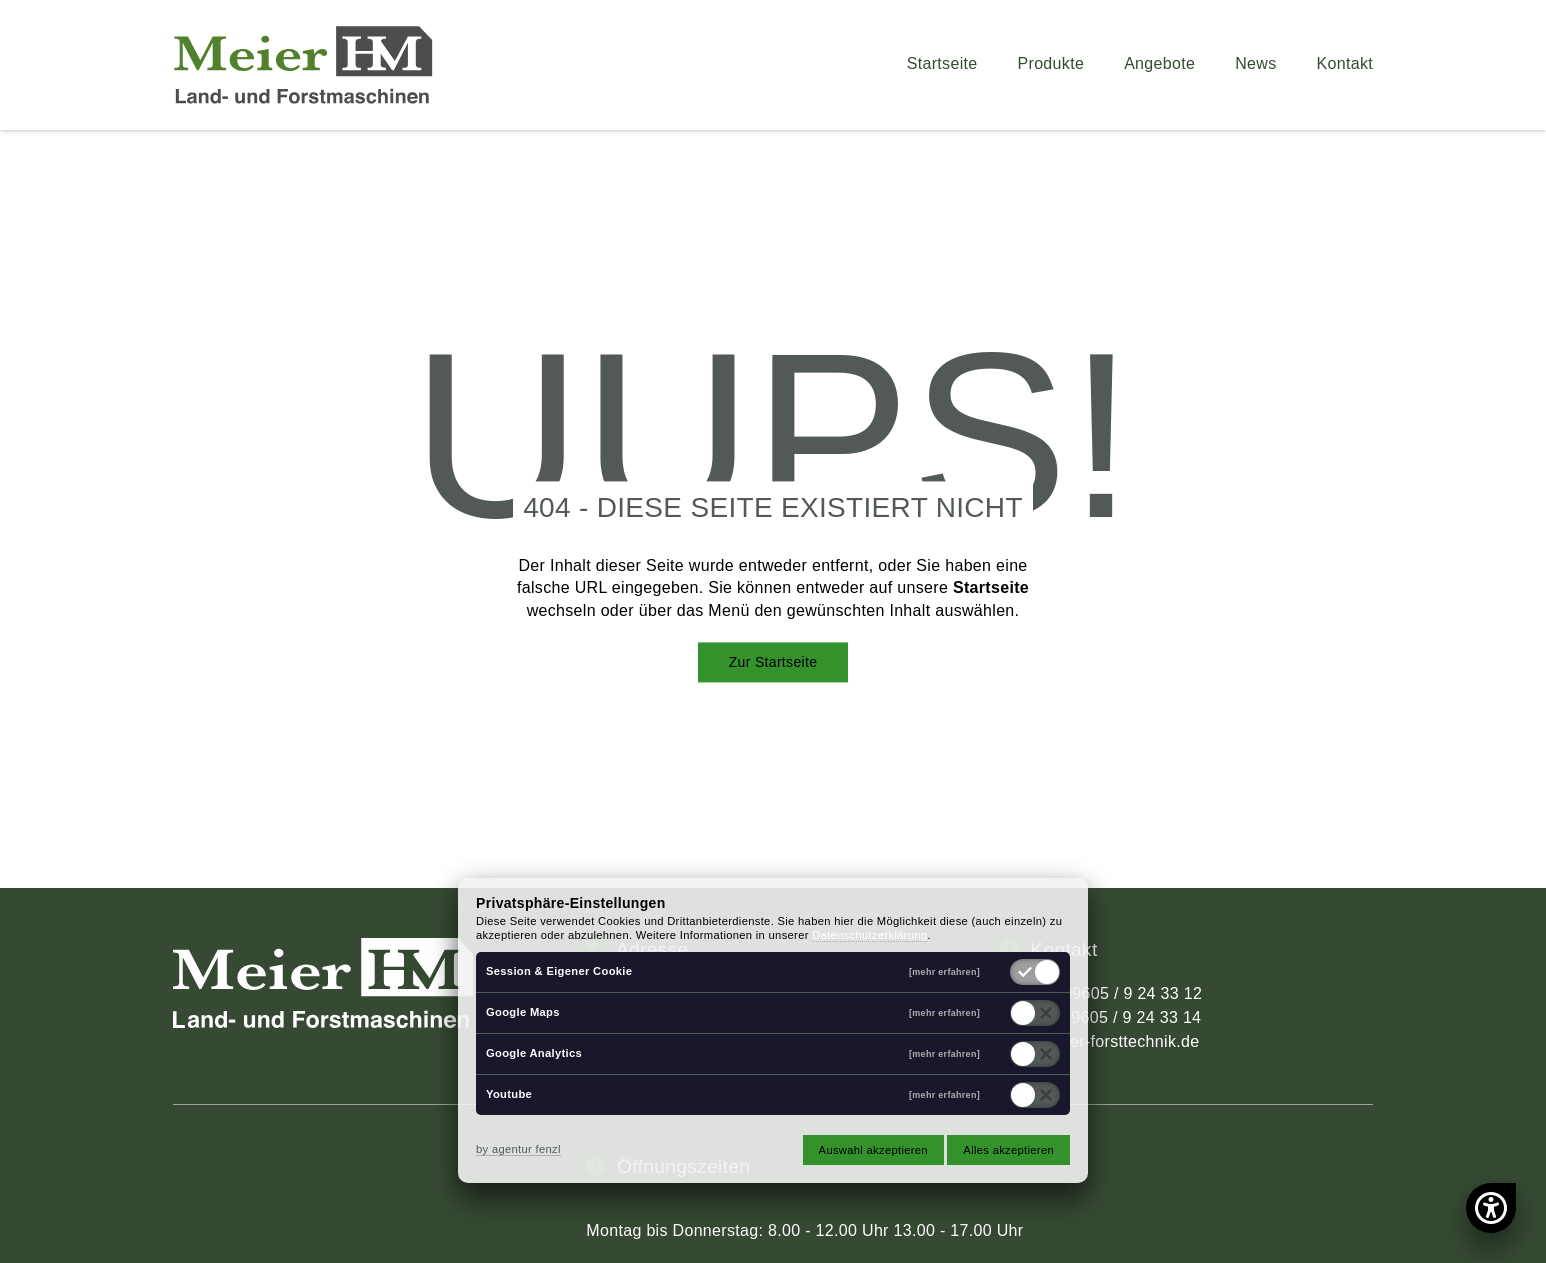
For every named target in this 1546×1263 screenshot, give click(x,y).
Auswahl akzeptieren (873, 1150)
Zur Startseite (773, 662)
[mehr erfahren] (944, 972)
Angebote (1159, 64)
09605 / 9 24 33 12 (1132, 993)
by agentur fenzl (518, 1149)
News (1255, 64)
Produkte (1051, 64)
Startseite (942, 64)
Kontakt (1345, 64)
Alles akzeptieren (1008, 1150)
